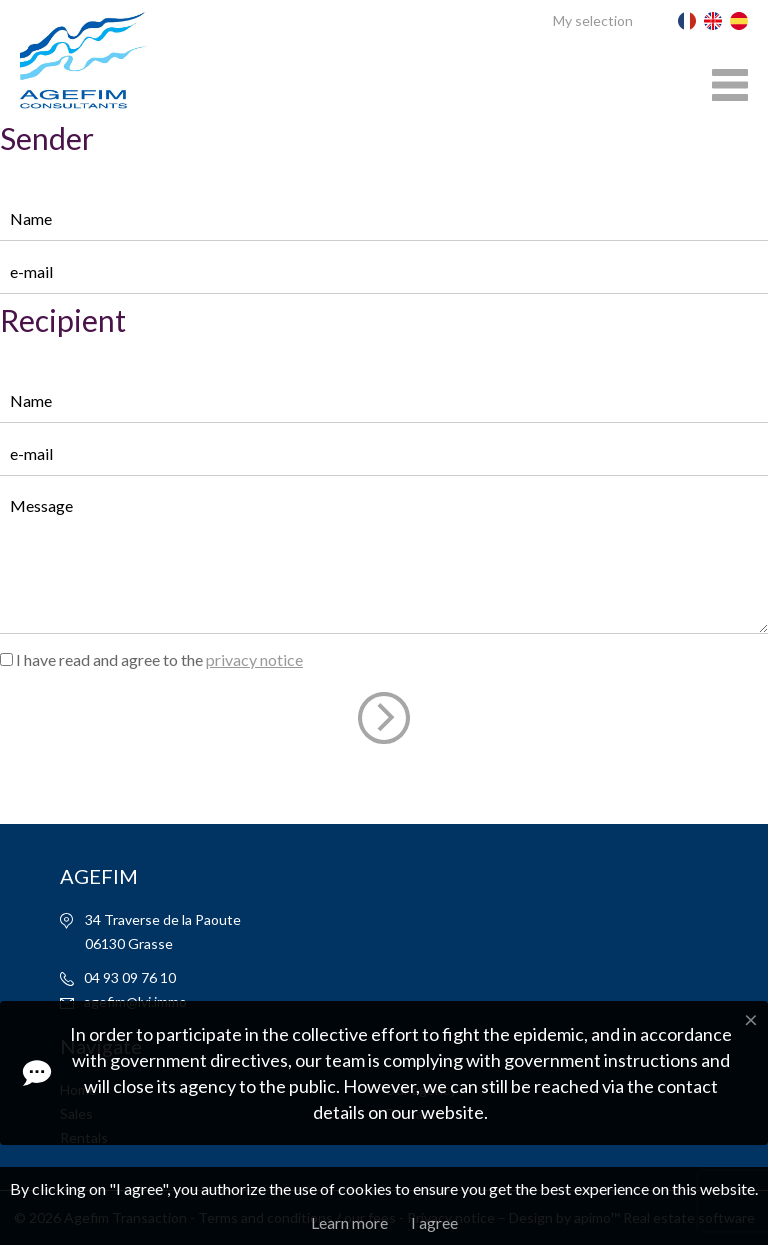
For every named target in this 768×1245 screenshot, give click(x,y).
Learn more (349, 1222)
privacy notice (254, 659)
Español (739, 21)
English (713, 21)
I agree (434, 1222)
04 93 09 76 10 (130, 977)
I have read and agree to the (159, 659)
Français (687, 21)
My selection (593, 20)
